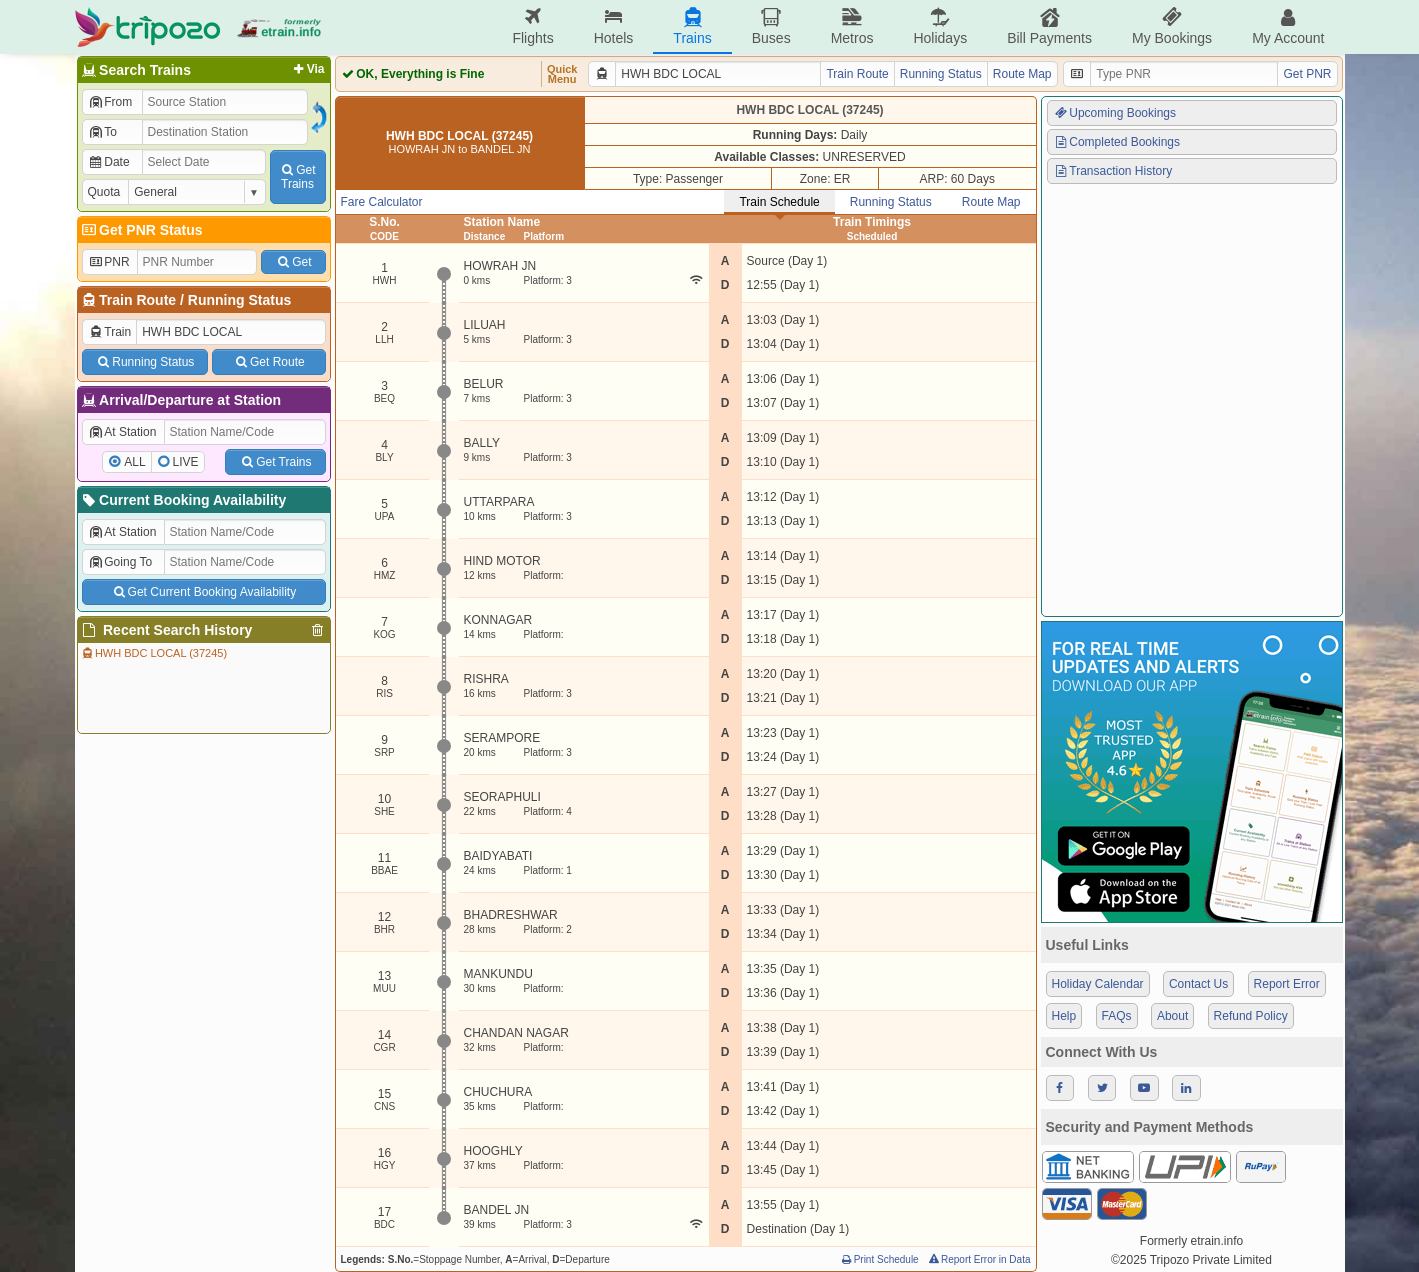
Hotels (614, 26)
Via (307, 69)
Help (1064, 1016)
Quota (104, 192)
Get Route (268, 362)
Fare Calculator (382, 202)
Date (109, 162)
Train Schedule (779, 202)
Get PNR (1307, 74)
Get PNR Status (141, 230)
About (1172, 1016)
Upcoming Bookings (1115, 113)
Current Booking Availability (183, 500)
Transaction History (1113, 171)
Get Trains (275, 462)
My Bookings (1172, 26)
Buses (771, 26)
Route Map (1022, 74)
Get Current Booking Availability (203, 592)
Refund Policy (1251, 1016)
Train (110, 332)
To (102, 132)
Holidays (940, 26)
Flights (532, 26)
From (110, 102)
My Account (1288, 26)
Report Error (1287, 984)
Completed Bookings (1117, 142)
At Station (122, 432)
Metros (852, 26)
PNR (109, 262)
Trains (692, 26)
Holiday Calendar (1098, 984)
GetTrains (297, 177)
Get (293, 262)
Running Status (239, 300)
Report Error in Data (978, 1259)
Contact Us (1198, 984)
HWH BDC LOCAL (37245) (154, 653)
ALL (134, 462)
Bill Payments (1049, 26)
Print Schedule (879, 1259)
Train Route (137, 300)
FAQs (1117, 1016)
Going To (120, 562)
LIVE (186, 462)
